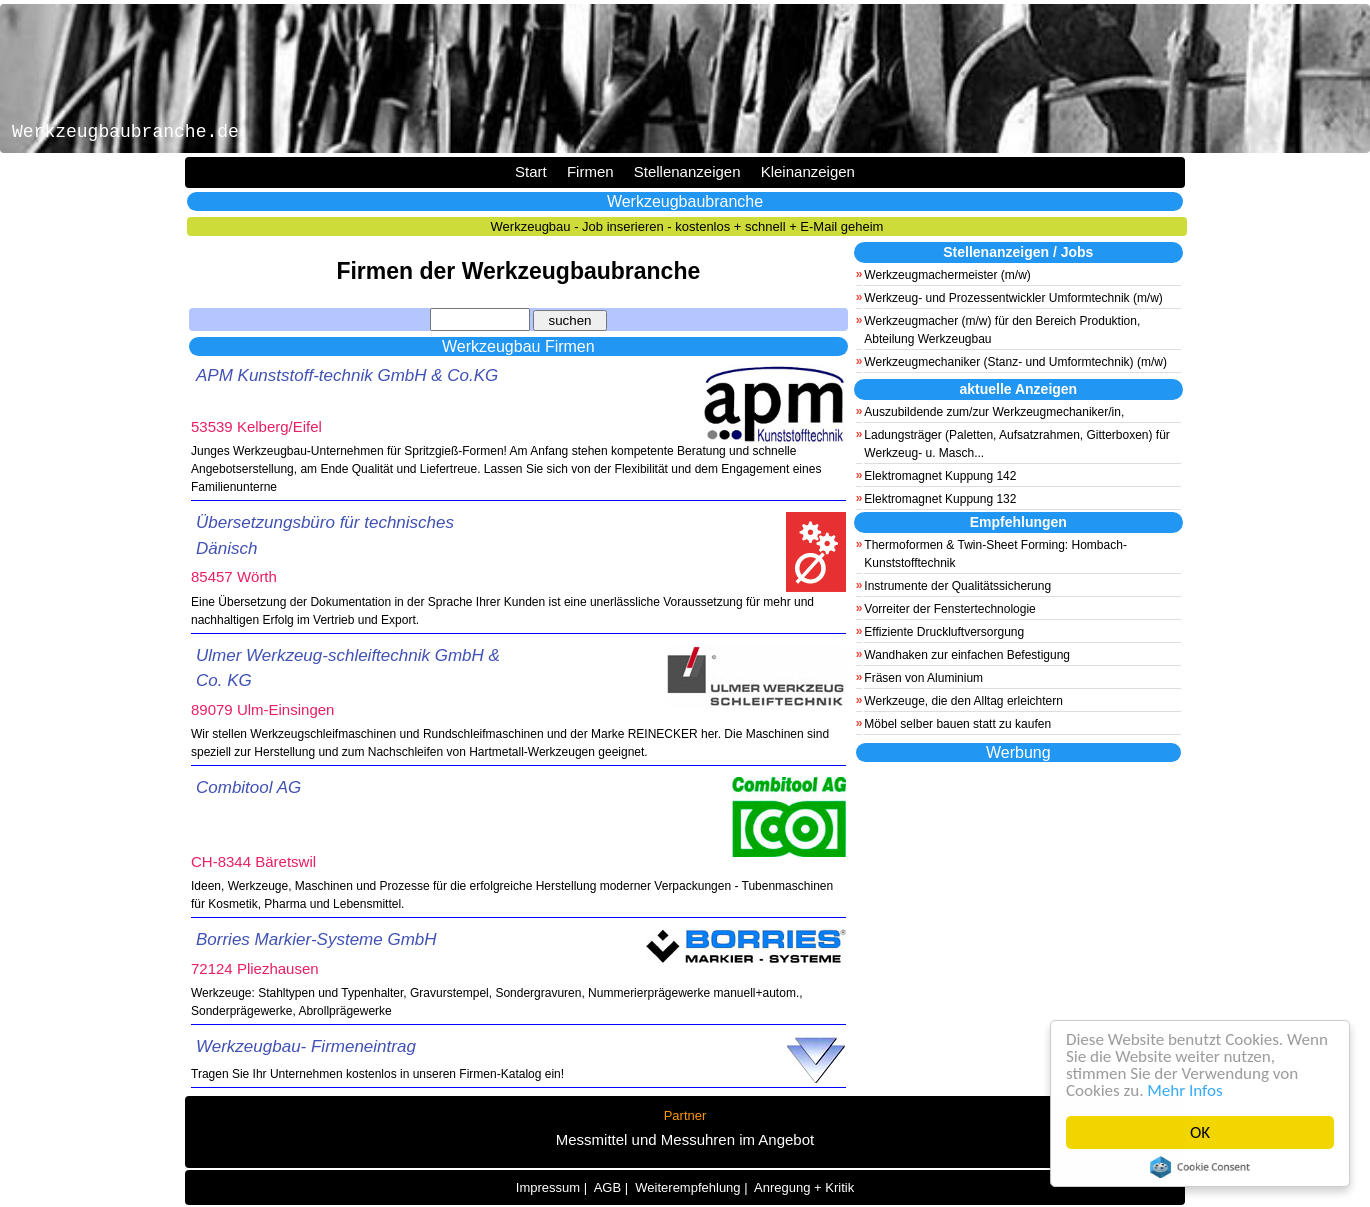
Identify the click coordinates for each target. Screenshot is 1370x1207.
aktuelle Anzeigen (1018, 389)
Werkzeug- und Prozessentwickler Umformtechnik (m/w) (1013, 298)
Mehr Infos (1185, 1090)
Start (531, 171)
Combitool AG (248, 787)
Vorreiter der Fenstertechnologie (949, 609)
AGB (607, 1187)
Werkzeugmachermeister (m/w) (947, 275)
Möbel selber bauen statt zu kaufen (957, 724)
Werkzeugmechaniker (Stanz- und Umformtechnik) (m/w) (1015, 362)
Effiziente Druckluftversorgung (944, 632)
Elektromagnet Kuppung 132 (940, 499)
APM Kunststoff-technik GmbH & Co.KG (347, 375)
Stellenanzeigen (687, 171)
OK (1200, 1132)
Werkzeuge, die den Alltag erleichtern (963, 701)
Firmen (590, 171)
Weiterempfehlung (687, 1187)
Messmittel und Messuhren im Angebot (685, 1139)
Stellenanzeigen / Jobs (1018, 252)
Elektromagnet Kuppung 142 (940, 476)
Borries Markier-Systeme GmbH (316, 939)
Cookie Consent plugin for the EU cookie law (1200, 1167)
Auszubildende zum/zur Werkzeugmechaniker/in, (994, 412)
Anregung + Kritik (804, 1187)
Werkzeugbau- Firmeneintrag (306, 1046)
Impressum (548, 1187)
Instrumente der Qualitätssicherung (957, 586)
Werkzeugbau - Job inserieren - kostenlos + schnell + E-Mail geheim (687, 226)
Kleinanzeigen (808, 171)
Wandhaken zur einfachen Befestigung (967, 655)
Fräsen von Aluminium (923, 678)
